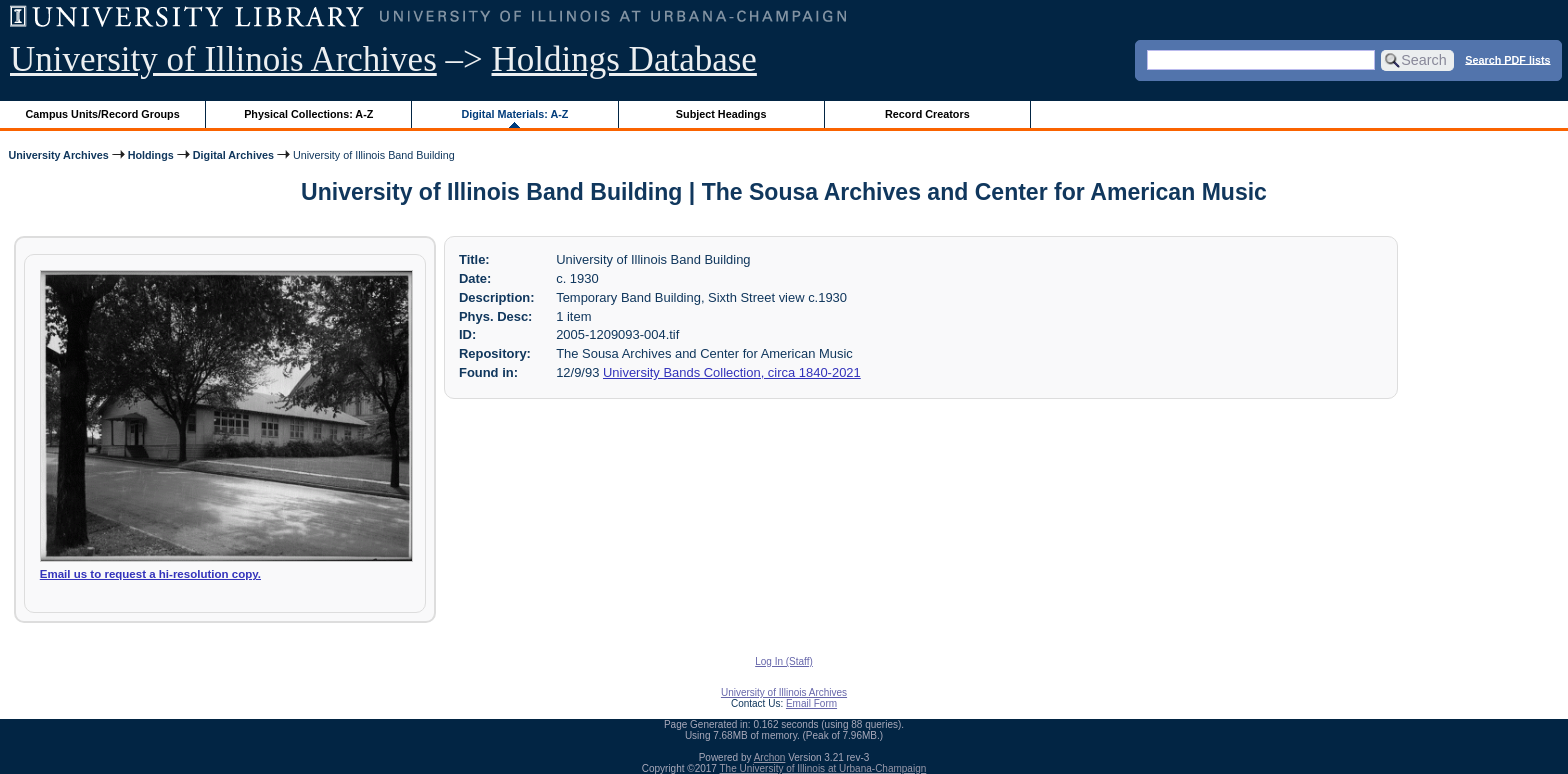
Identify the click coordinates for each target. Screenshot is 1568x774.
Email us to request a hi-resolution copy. (150, 574)
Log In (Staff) (784, 661)
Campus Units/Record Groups (103, 114)
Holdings (151, 155)
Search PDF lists (1507, 59)
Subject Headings (721, 114)
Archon (770, 757)
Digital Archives (233, 155)
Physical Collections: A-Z (308, 114)
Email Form (811, 703)
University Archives (58, 155)
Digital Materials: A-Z (514, 114)
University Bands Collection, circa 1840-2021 (732, 372)
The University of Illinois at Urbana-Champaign (823, 768)
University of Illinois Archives (223, 59)
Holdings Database (624, 59)
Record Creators (927, 114)
